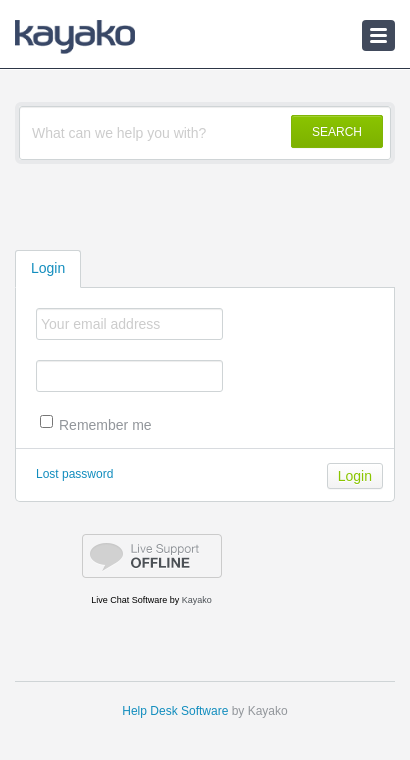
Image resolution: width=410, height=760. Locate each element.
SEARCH (337, 132)
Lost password (74, 474)
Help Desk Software (175, 711)
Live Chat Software (129, 600)
